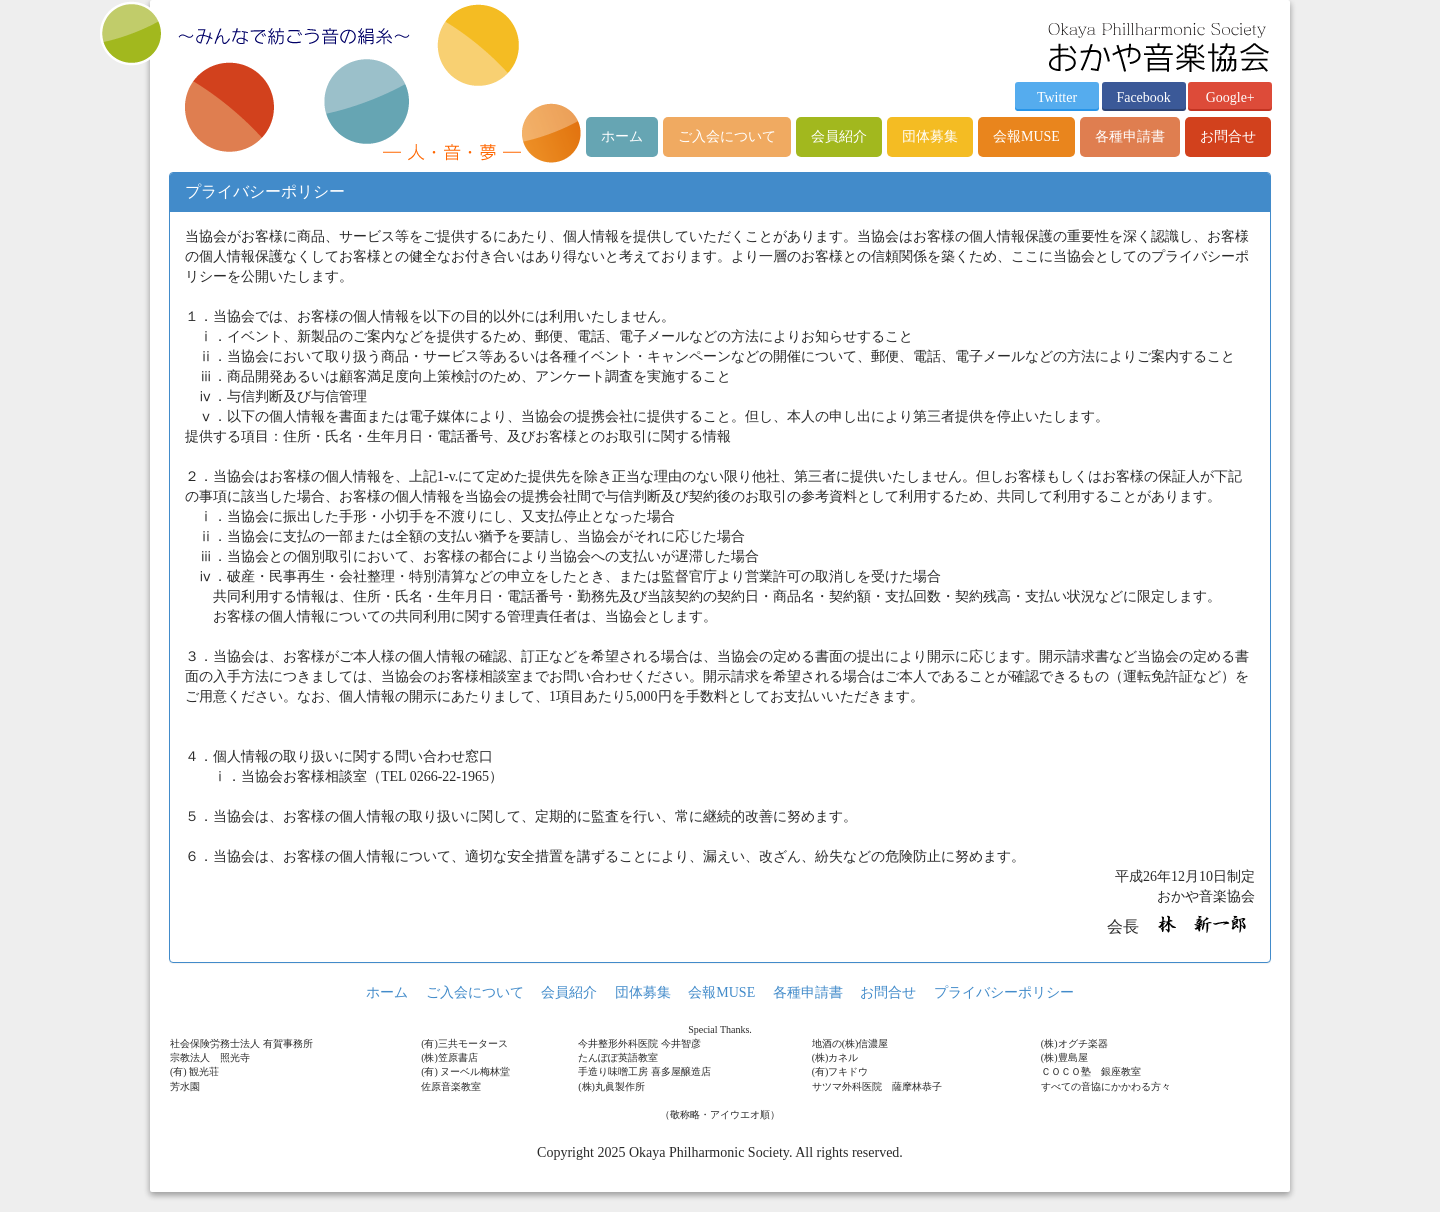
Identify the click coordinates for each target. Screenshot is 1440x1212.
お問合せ (1228, 136)
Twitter (1057, 97)
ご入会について (727, 136)
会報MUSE (1026, 136)
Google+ (1230, 97)
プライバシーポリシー (1004, 992)
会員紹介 (839, 136)
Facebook (1143, 97)
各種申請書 (1130, 136)
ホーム (622, 136)
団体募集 (930, 136)
